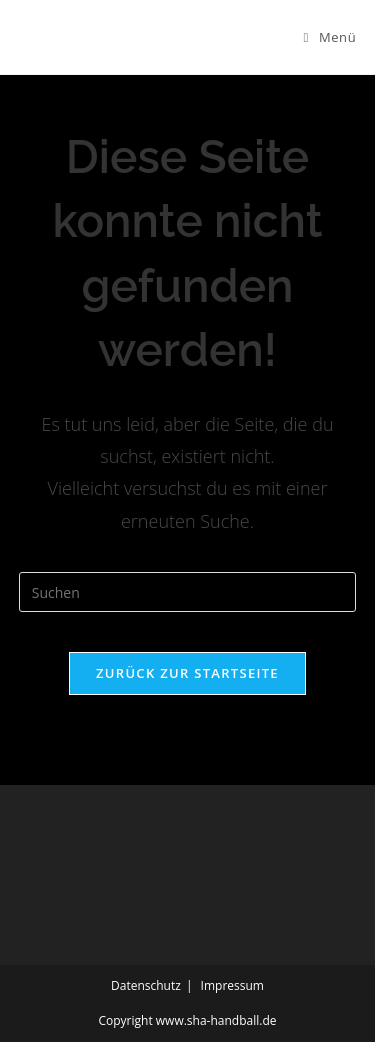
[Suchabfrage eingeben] (188, 592)
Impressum (232, 985)
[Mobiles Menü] (330, 37)
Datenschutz (146, 985)
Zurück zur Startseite (187, 673)
